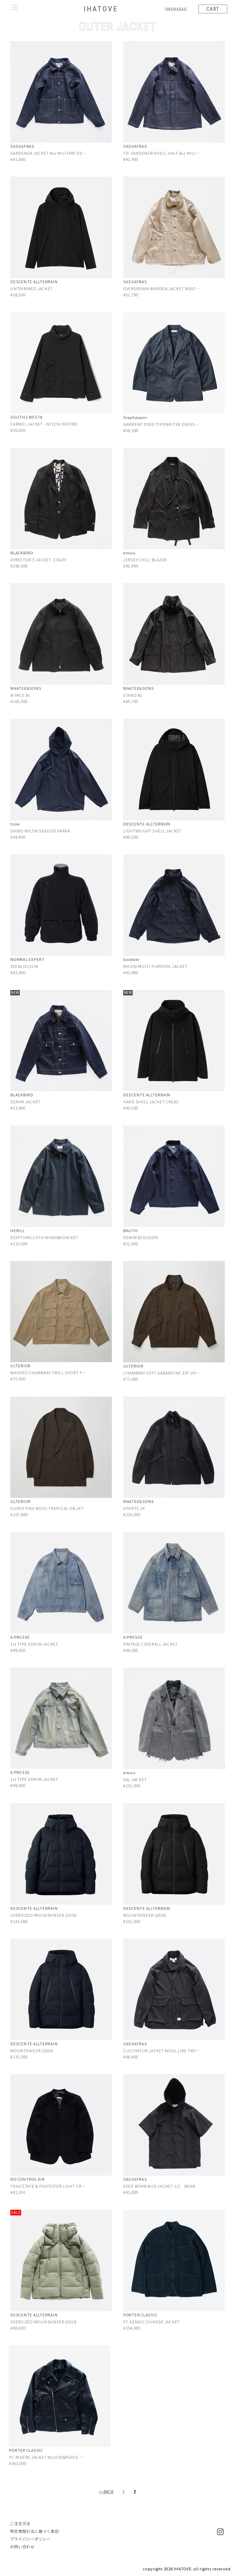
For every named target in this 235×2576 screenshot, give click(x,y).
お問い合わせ (22, 2546)
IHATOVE (101, 9)
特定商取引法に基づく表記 (34, 2531)
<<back (106, 2491)
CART (212, 9)
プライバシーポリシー (30, 2539)
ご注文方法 (20, 2523)
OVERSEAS (175, 9)
